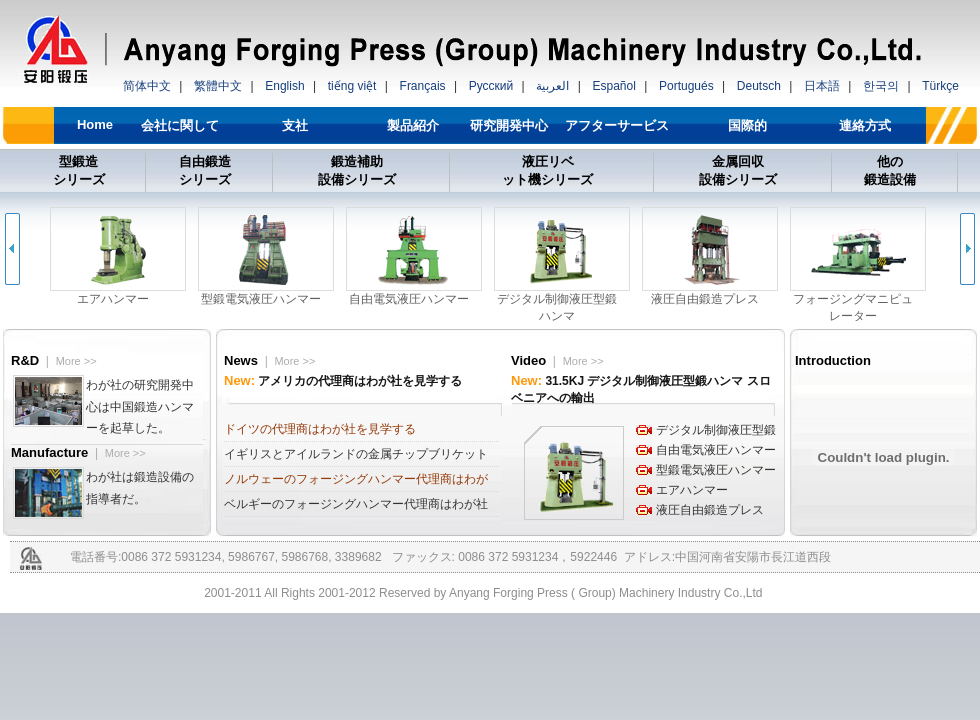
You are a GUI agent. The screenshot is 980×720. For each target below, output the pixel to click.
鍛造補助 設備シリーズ (357, 170)
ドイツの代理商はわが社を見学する (320, 429)
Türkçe (940, 86)
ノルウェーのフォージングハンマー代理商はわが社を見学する (356, 482)
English (284, 86)
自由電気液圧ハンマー (716, 450)
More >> (76, 361)
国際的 (747, 125)
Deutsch (759, 86)
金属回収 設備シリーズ (738, 170)
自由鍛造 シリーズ (205, 170)
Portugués (686, 86)
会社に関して (180, 125)
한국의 (881, 86)
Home (95, 124)
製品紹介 (413, 125)
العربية (552, 86)
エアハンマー (692, 490)
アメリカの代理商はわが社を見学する (360, 381)
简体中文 (147, 86)
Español (613, 86)
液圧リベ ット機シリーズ (547, 170)
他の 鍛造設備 (890, 170)
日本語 (822, 86)
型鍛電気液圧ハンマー (716, 470)
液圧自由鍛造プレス (710, 510)
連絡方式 (865, 125)
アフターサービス (617, 125)
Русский (491, 86)
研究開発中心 (509, 125)
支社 (295, 125)
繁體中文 (218, 86)
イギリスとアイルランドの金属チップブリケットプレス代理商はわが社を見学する (356, 457)
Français (423, 86)
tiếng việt (352, 86)
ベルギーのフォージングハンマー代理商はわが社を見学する (356, 507)
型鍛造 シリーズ (79, 170)
